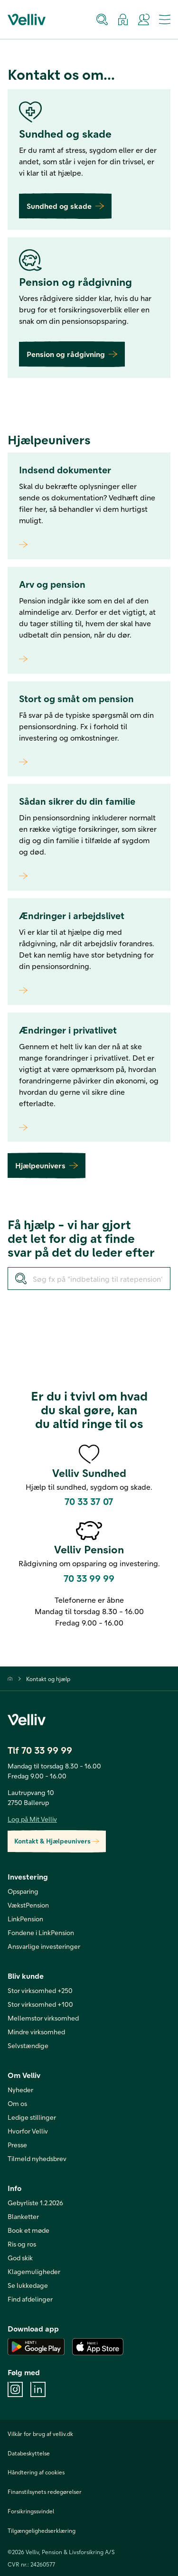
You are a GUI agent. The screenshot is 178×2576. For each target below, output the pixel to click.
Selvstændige (28, 2045)
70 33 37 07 (89, 1501)
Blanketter (23, 2216)
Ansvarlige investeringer (44, 1946)
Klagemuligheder (34, 2271)
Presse (17, 2145)
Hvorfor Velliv (28, 2131)
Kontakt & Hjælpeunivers (57, 1841)
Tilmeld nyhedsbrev (37, 2158)
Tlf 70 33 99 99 (40, 1750)
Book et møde (28, 2230)
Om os (17, 2103)
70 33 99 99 (89, 1578)
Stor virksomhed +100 (40, 2004)
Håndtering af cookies (36, 2472)
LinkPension (25, 1919)
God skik (20, 2258)
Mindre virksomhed (36, 2032)
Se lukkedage (28, 2285)
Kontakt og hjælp (48, 1678)
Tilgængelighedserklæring (41, 2530)
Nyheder (20, 2090)
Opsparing (23, 1891)
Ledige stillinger (32, 2117)
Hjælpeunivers (46, 1165)
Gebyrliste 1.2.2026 (35, 2203)
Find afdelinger (30, 2299)
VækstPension (28, 1905)
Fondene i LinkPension (41, 1932)
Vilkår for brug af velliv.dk (40, 2433)
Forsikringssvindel (31, 2511)
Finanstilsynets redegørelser (45, 2491)
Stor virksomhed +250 (40, 1990)
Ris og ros (22, 2244)
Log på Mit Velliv (32, 1819)
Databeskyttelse (29, 2453)
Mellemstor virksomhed (43, 2018)
